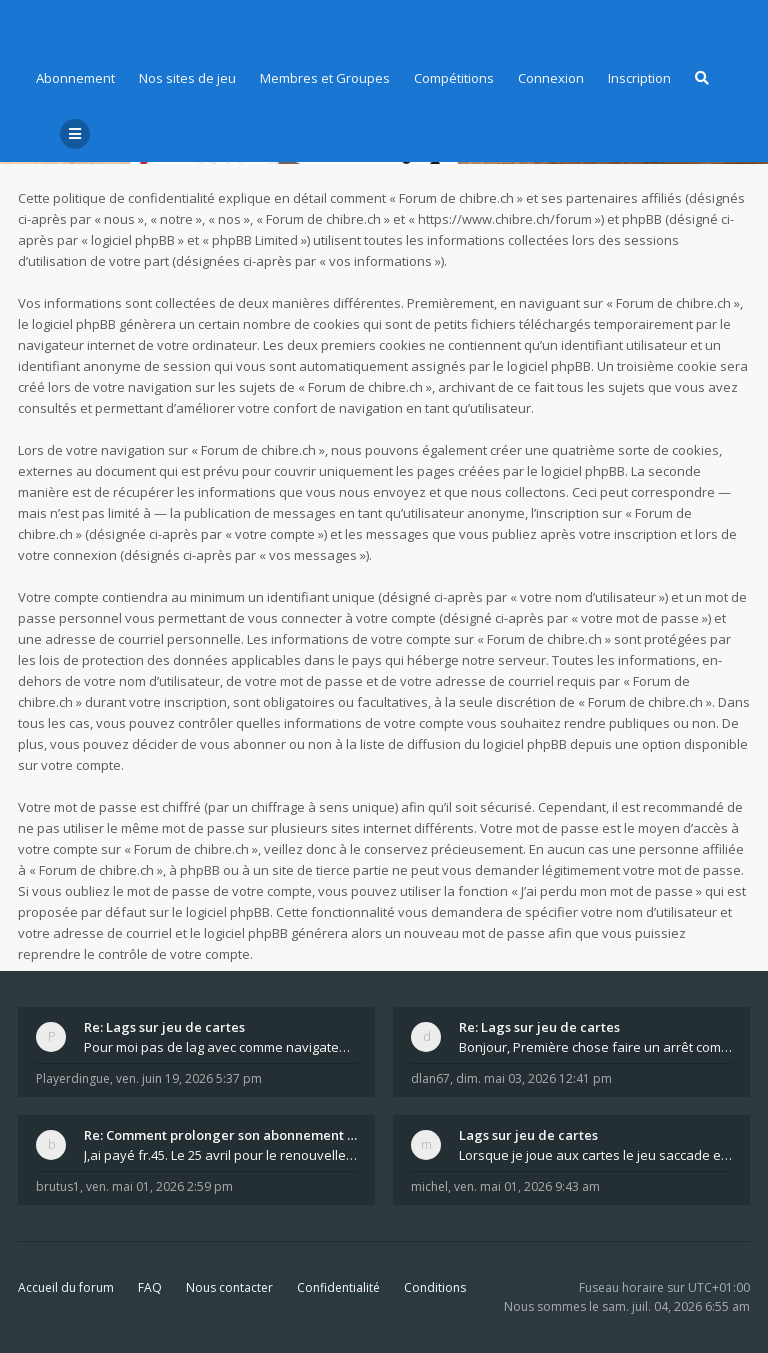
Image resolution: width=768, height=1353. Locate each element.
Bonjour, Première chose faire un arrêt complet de (595, 1047)
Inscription (639, 78)
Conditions (435, 1287)
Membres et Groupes (325, 78)
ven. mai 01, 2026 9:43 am (527, 1186)
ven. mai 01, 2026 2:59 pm (159, 1186)
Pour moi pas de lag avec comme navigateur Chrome (220, 1047)
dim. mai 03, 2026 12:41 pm (534, 1078)
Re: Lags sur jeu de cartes (164, 1027)
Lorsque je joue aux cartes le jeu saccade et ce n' (595, 1155)
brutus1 (58, 1186)
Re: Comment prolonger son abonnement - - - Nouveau (220, 1135)
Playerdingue (73, 1078)
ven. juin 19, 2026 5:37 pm (189, 1078)
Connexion (551, 78)
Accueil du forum (66, 1287)
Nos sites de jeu (187, 78)
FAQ (150, 1287)
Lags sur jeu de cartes (528, 1135)
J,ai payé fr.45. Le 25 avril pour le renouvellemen (220, 1155)
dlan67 (430, 1078)
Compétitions (454, 78)
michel (429, 1186)
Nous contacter (229, 1287)
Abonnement (75, 78)
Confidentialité (338, 1287)
